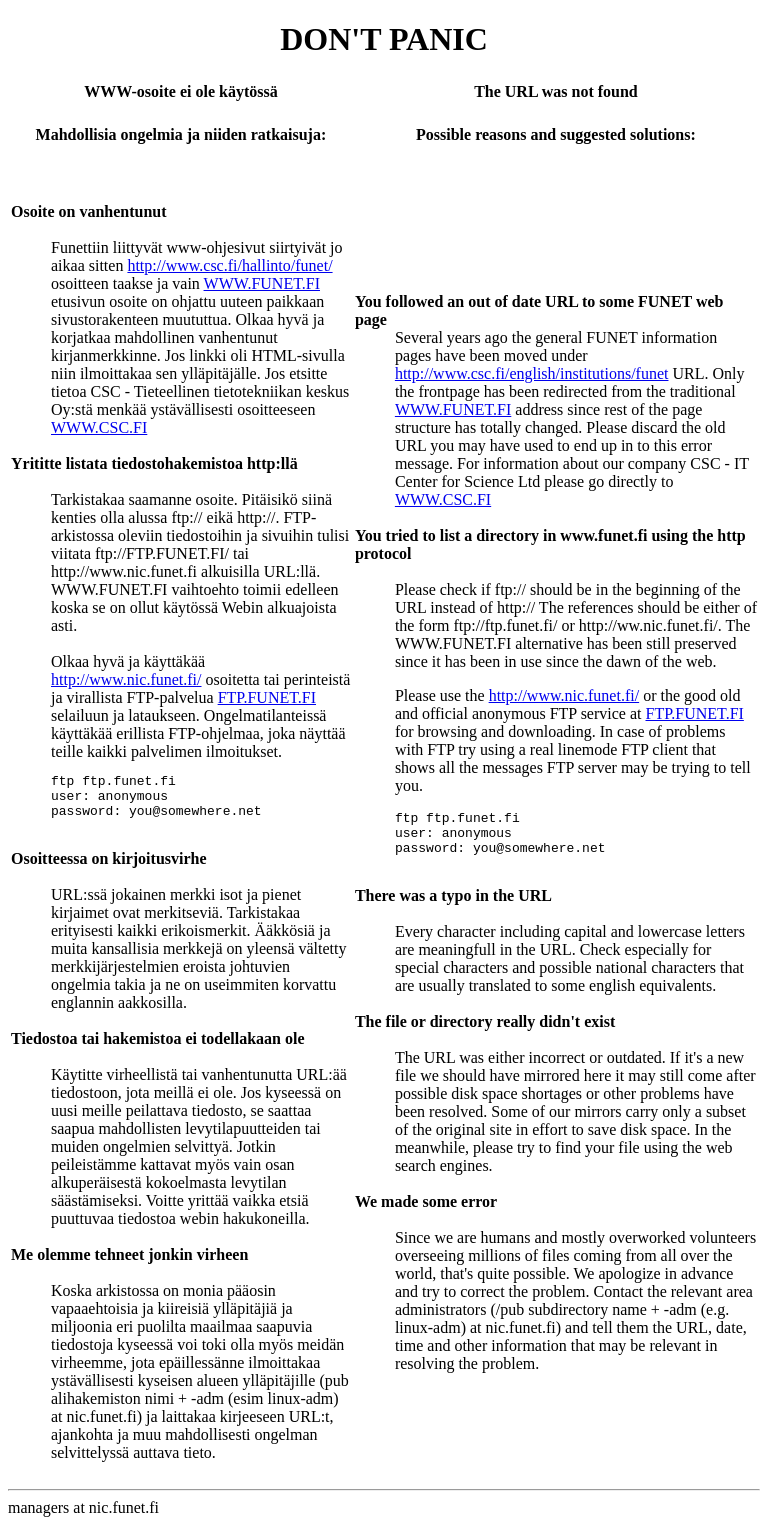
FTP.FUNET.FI (267, 697)
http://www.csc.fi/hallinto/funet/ (229, 265)
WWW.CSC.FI (99, 427)
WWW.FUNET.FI (262, 283)
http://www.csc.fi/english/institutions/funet (532, 373)
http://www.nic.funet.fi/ (126, 679)
